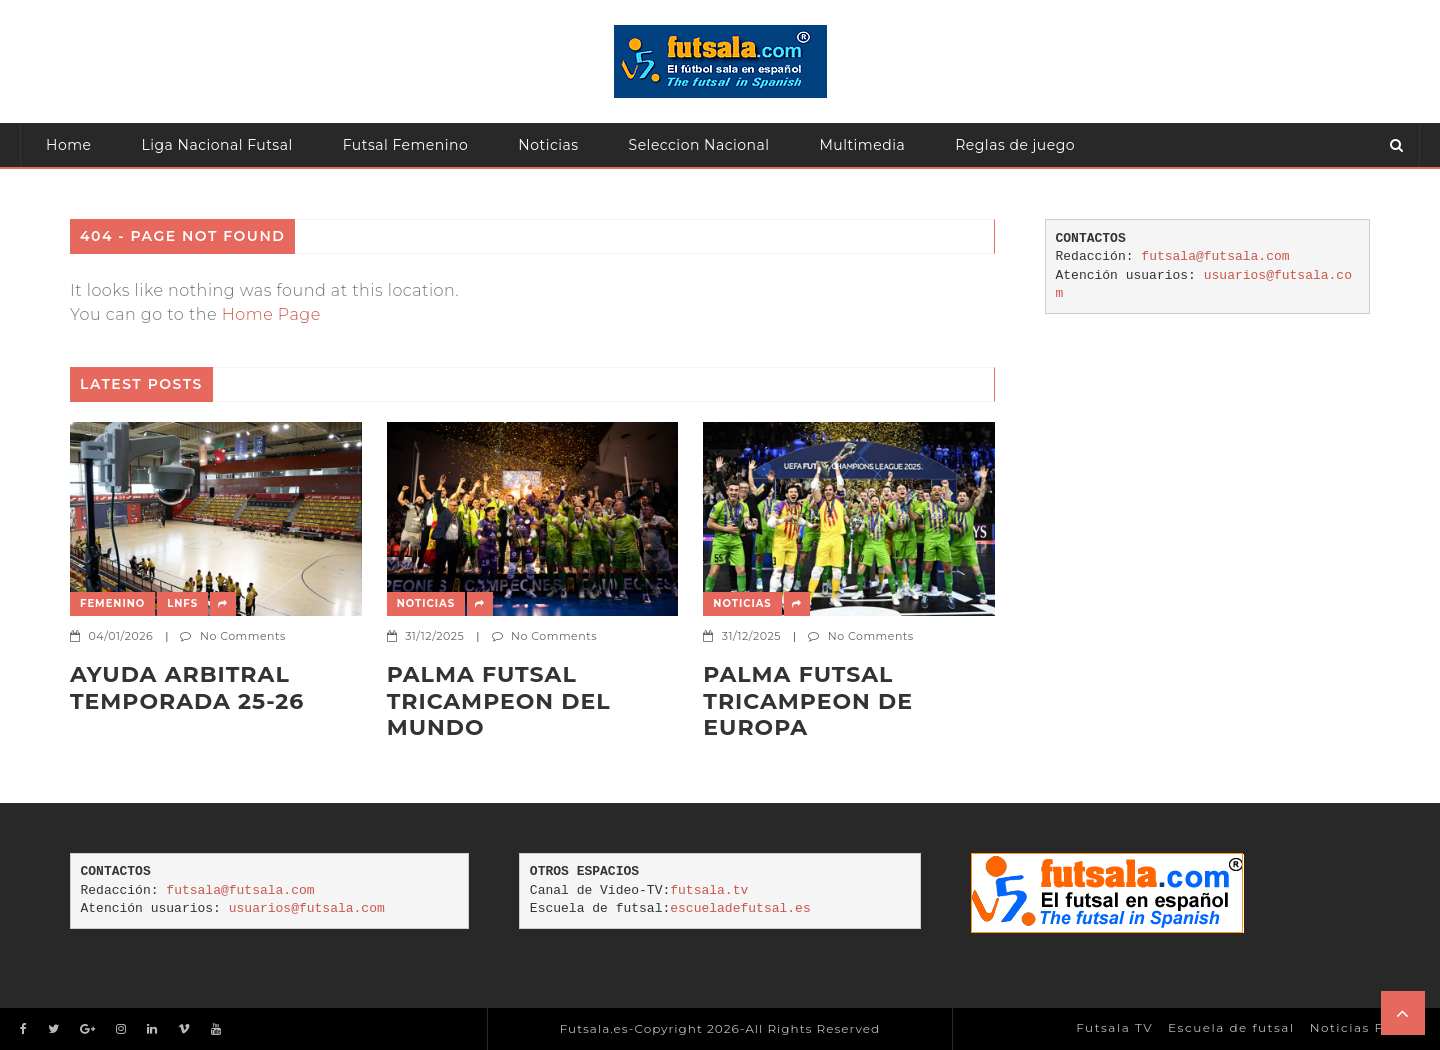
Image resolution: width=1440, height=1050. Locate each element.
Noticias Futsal (1365, 1027)
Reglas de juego (1015, 145)
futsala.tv (709, 890)
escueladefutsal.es (740, 908)
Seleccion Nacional (699, 145)
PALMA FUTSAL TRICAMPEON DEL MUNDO (499, 701)
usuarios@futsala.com (307, 908)
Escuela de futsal (1231, 1027)
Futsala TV (1114, 1027)
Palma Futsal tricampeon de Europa (808, 701)
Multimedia (863, 145)
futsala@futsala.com (1215, 256)
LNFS (182, 603)
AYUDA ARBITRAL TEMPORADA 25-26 (187, 688)
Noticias (548, 145)
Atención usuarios (113, 189)
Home (68, 145)
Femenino (112, 603)
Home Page (271, 314)
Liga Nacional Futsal (216, 145)
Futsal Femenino (406, 145)
